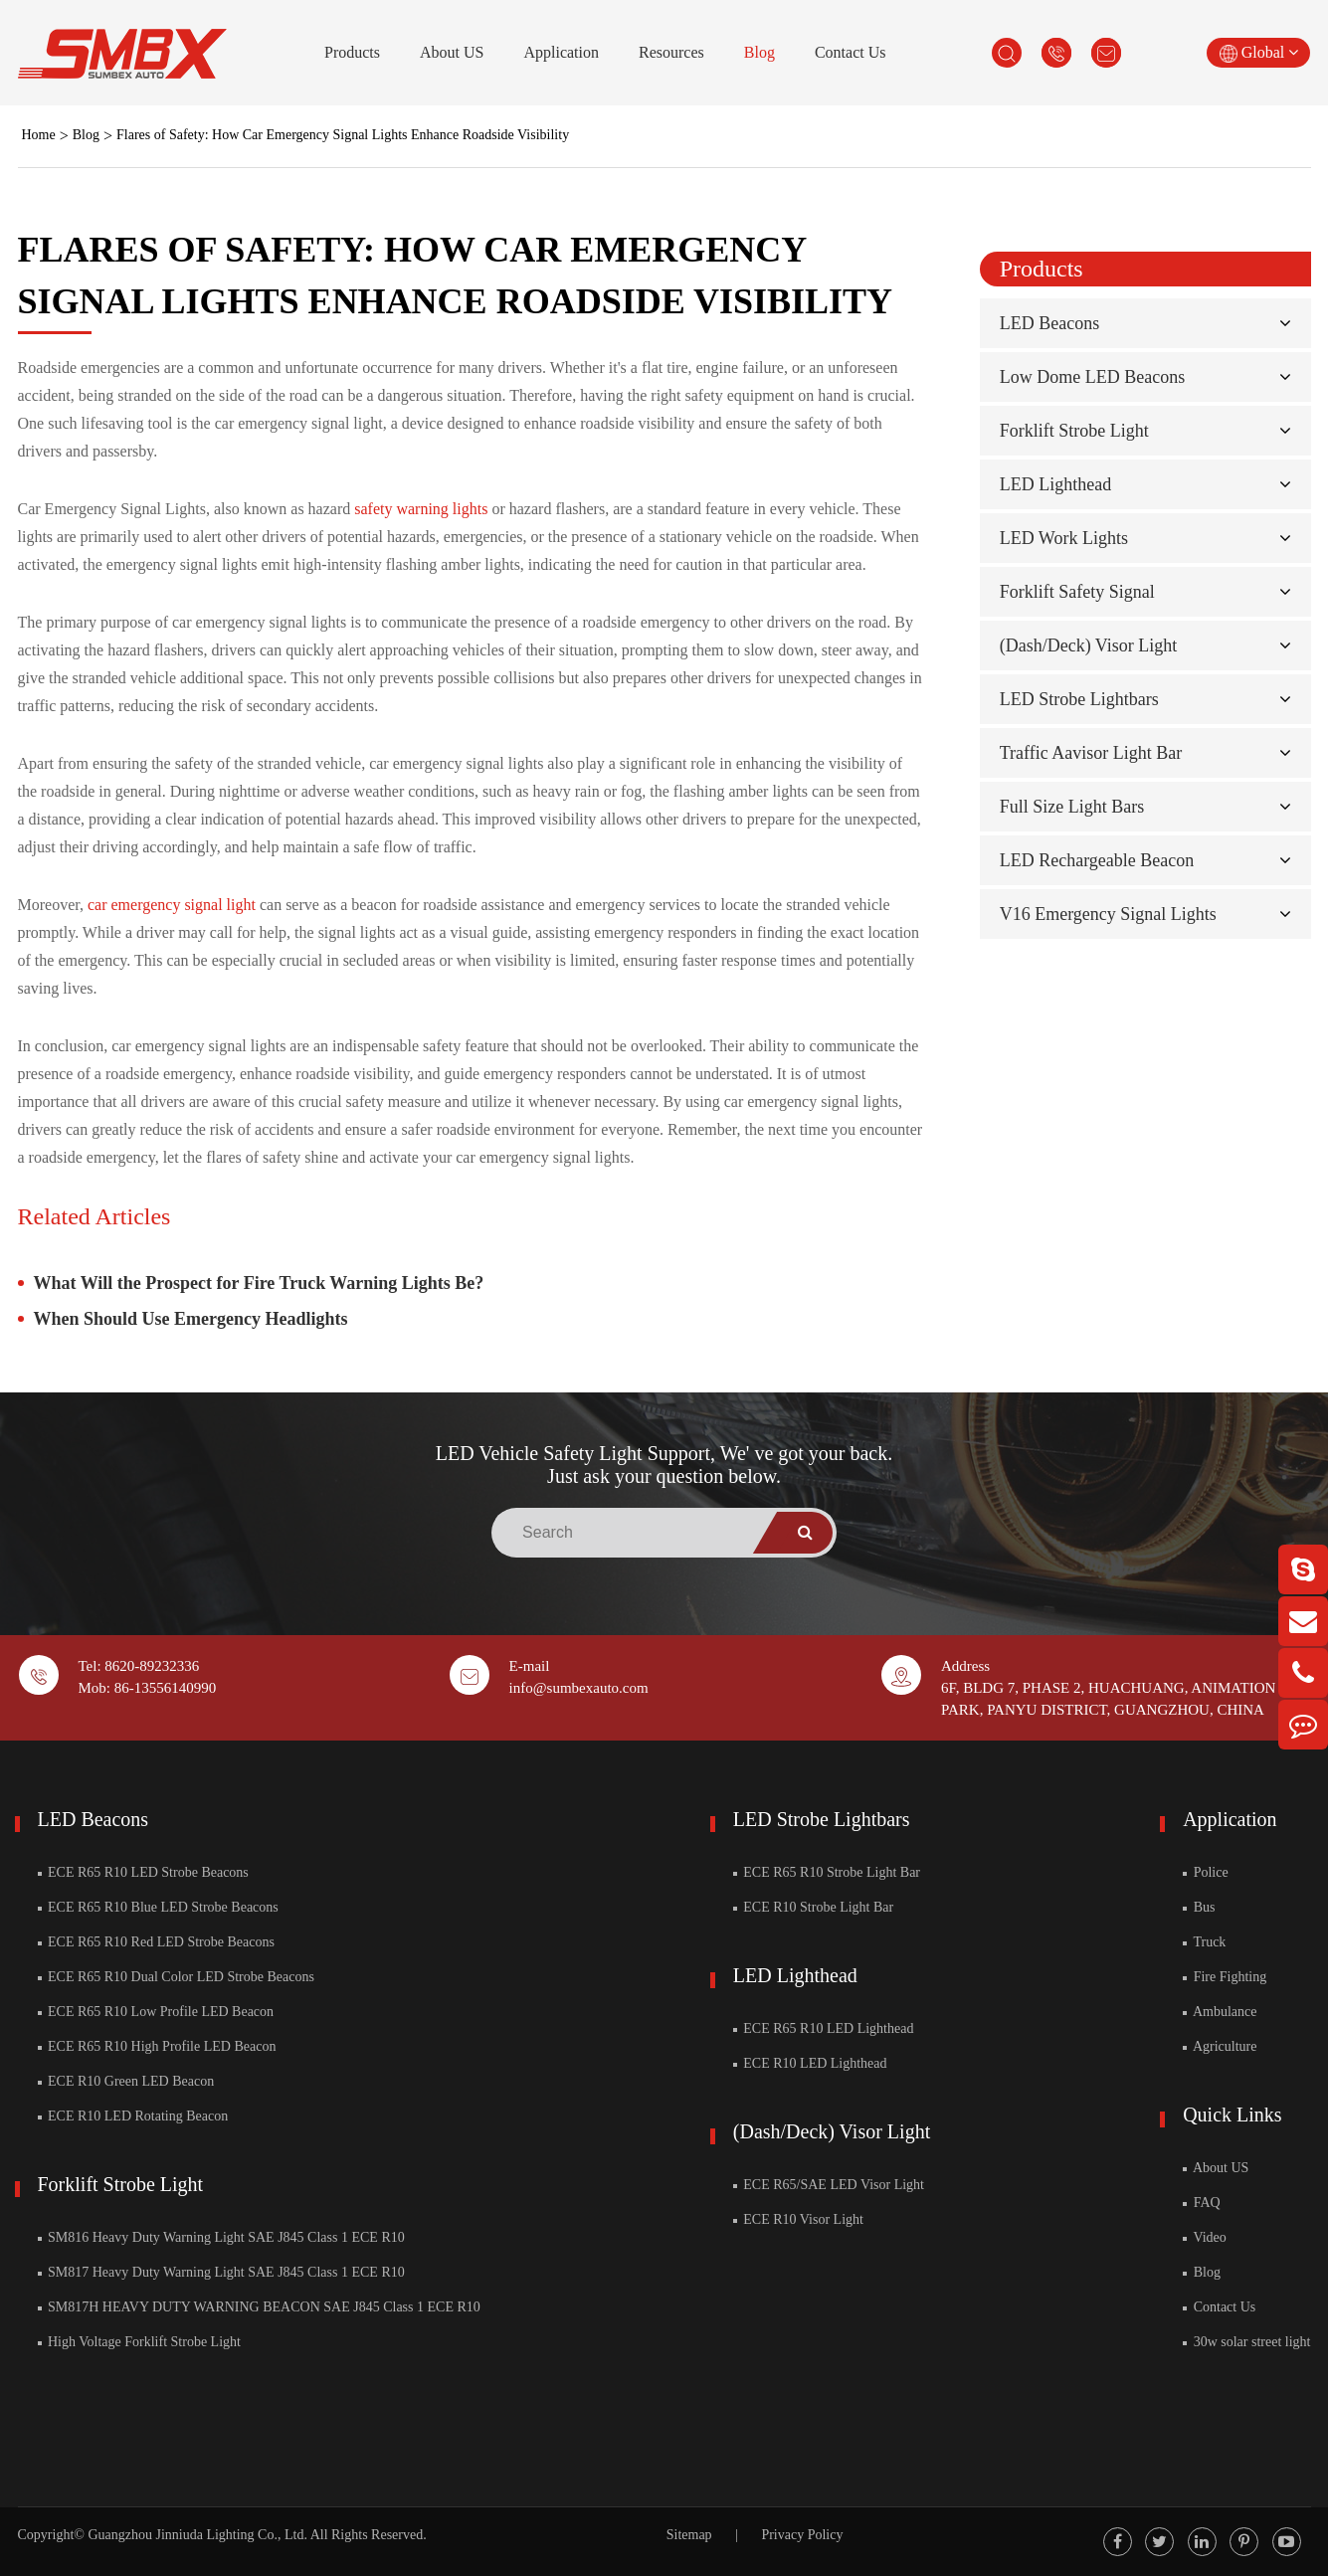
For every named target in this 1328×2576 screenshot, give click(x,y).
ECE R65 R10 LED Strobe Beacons (143, 1872)
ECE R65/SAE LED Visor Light (828, 2184)
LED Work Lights (1064, 538)
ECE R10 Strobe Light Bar (813, 1907)
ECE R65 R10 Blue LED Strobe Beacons (158, 1907)
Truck (1204, 1941)
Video (1205, 2237)
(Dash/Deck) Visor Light (1089, 645)
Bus (1199, 1907)
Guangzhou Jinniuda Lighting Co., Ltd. (197, 2534)
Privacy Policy (802, 2534)
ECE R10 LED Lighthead (810, 2063)
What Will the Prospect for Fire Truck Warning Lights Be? (259, 1283)
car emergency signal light (172, 904)
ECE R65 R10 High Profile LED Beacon (157, 2046)
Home (39, 134)
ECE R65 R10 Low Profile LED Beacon (156, 2011)
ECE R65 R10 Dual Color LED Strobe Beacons (176, 1976)
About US (451, 52)
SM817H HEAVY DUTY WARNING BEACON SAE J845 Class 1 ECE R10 (259, 2307)
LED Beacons (1049, 323)
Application (561, 52)
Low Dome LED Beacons (1092, 377)
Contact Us (850, 52)
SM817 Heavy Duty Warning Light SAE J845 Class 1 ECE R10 (221, 2272)
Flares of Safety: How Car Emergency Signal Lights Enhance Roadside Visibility (342, 134)
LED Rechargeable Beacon (1097, 860)
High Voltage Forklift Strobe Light (139, 2341)
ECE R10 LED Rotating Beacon (133, 2116)
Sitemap (689, 2534)
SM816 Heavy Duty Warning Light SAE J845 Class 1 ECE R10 (221, 2237)
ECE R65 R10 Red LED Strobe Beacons (156, 1941)
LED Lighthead (1055, 484)
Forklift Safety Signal (1077, 592)
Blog (759, 52)
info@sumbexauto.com (579, 1688)
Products (352, 52)
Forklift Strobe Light (1074, 431)
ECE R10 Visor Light (798, 2219)
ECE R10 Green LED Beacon (126, 2081)
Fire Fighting (1224, 1976)
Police (1206, 1872)
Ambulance (1219, 2011)
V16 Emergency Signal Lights (1108, 914)
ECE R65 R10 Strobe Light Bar (826, 1872)
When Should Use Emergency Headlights (191, 1319)
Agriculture (1219, 2046)
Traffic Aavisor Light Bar (1091, 753)
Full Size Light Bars (1072, 807)
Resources (671, 52)
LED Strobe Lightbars (1079, 699)
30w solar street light (1246, 2341)
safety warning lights (420, 508)
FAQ (1201, 2202)
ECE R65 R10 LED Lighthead (823, 2028)
